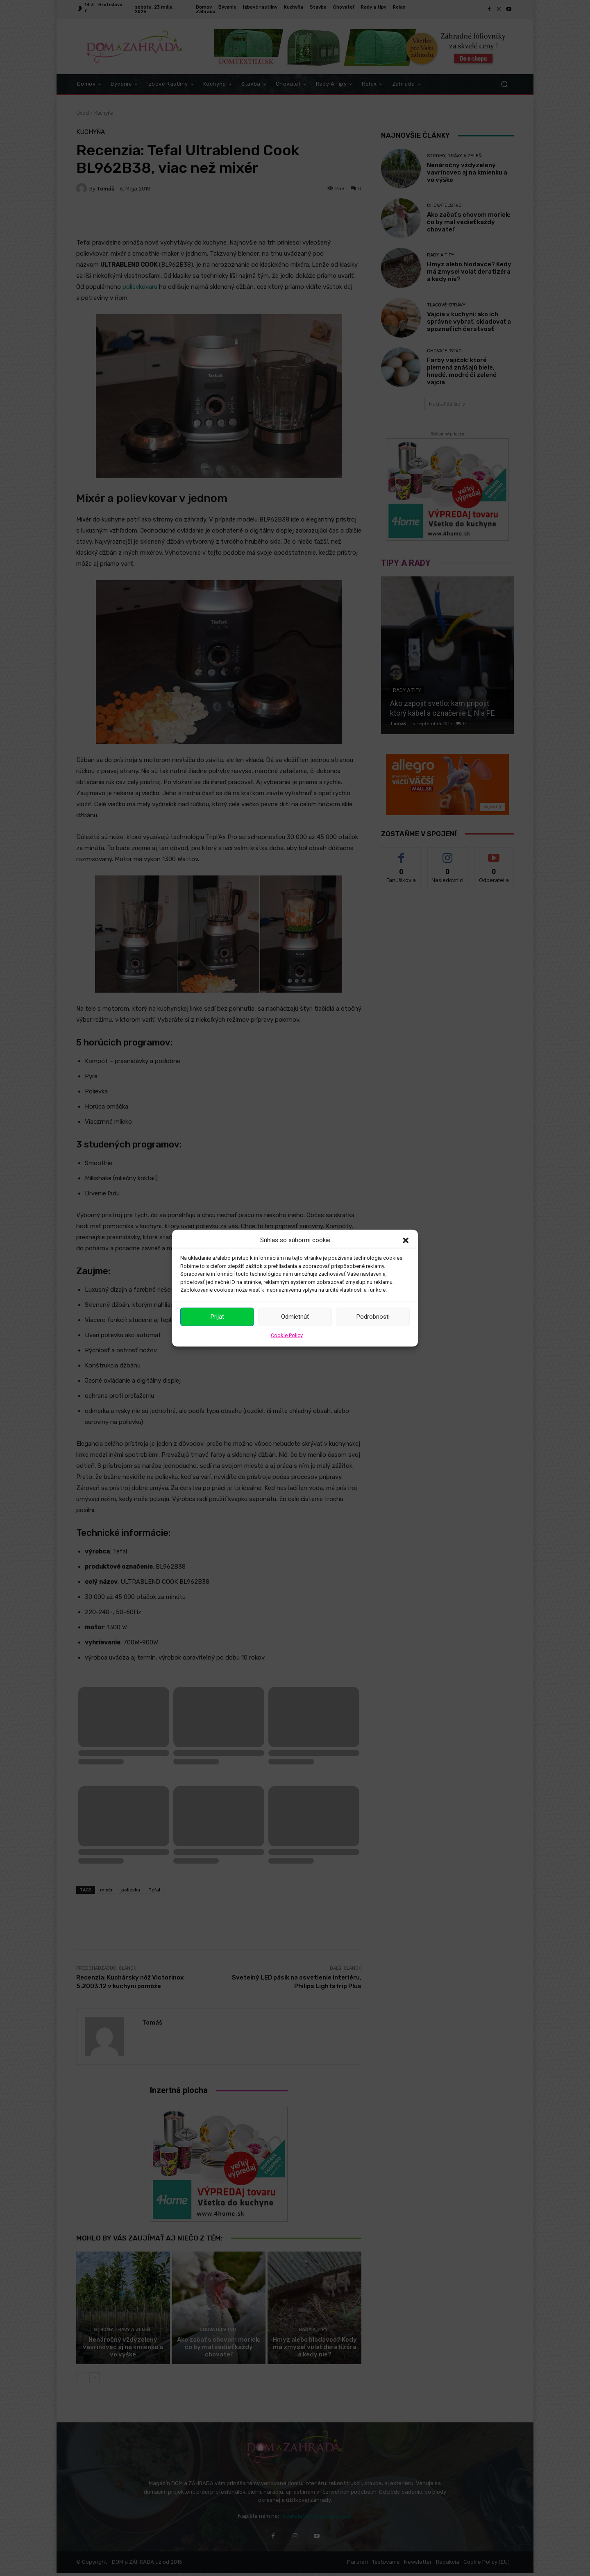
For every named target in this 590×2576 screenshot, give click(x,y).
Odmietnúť (295, 1316)
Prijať (217, 1316)
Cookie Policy (287, 1335)
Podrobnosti (373, 1316)
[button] (406, 1240)
